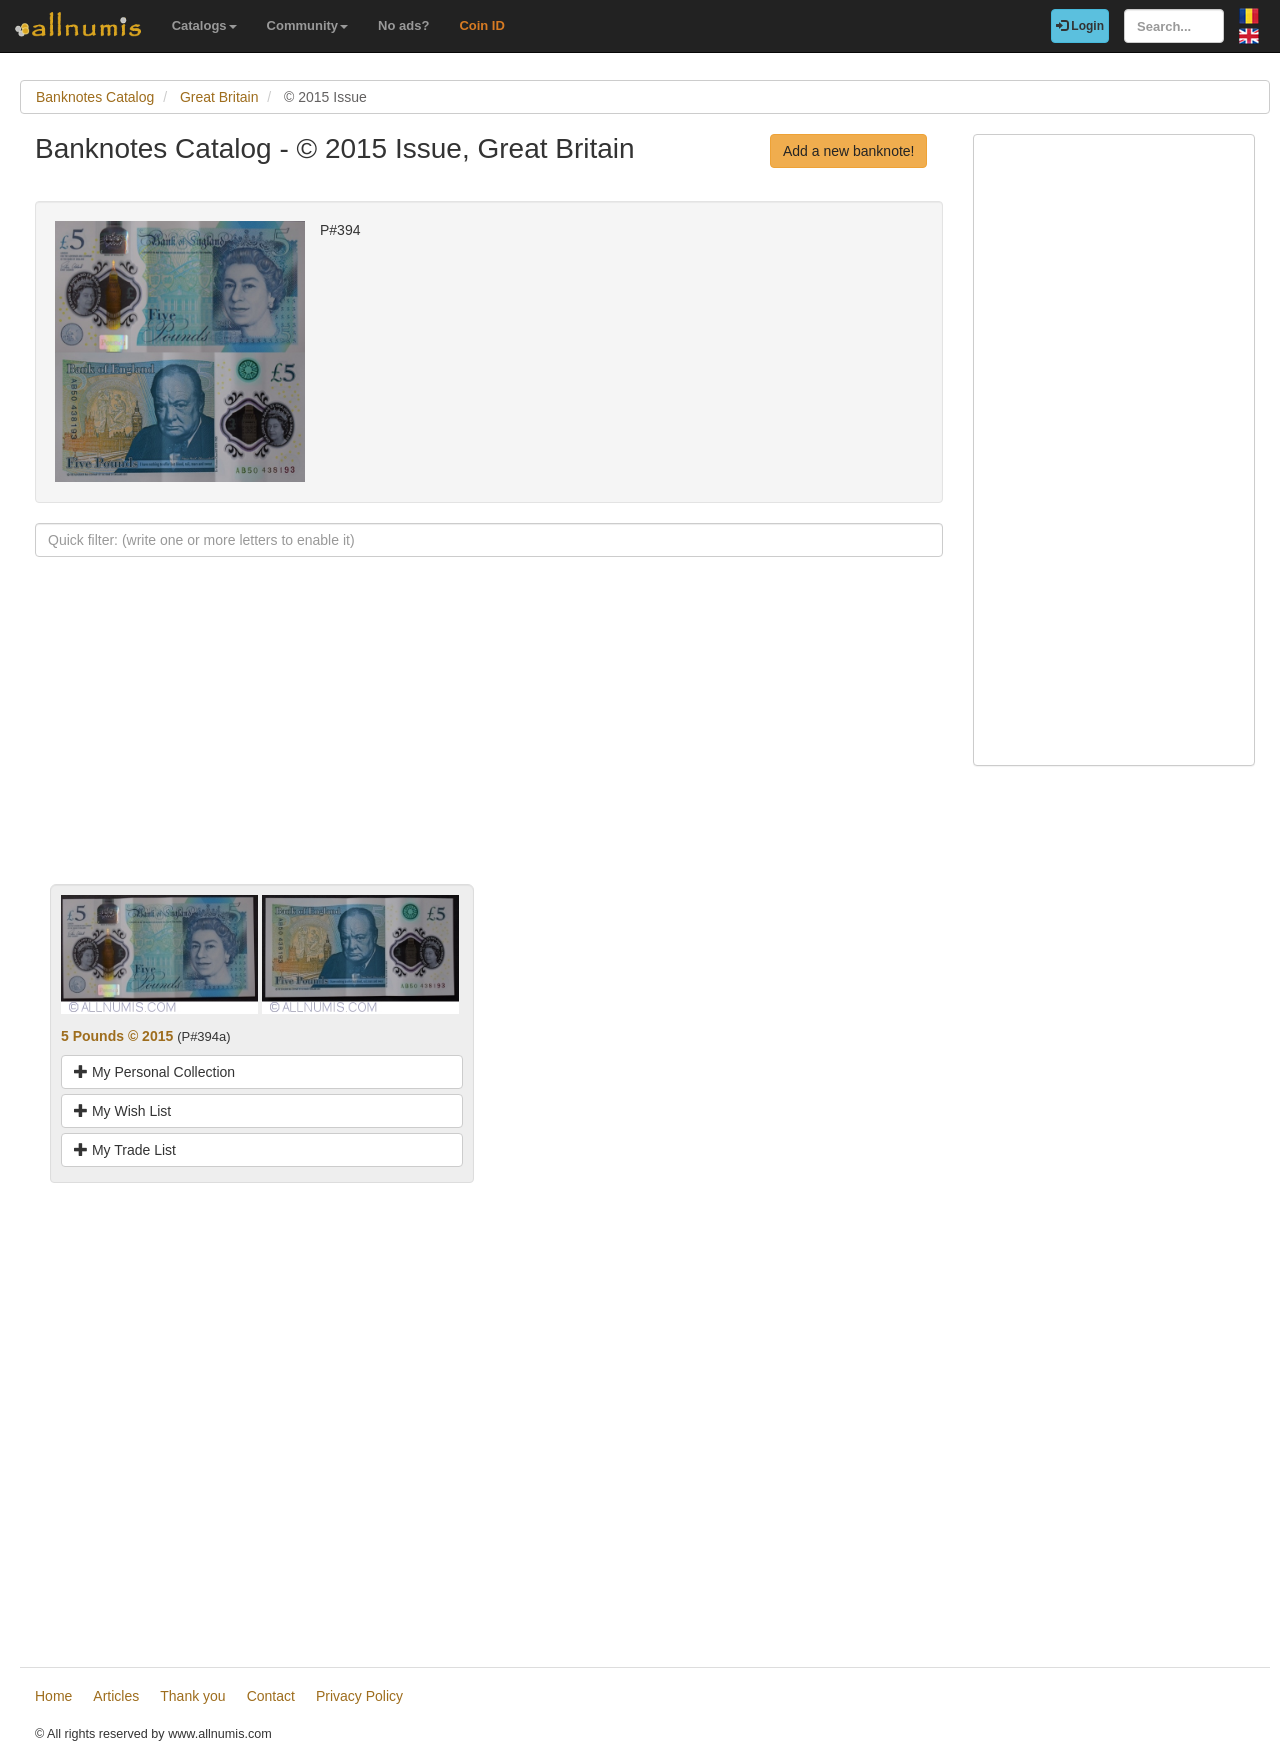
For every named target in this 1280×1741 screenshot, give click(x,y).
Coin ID (482, 25)
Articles (116, 1696)
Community (308, 25)
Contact (271, 1696)
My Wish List (122, 1111)
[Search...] (1174, 26)
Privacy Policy (359, 1696)
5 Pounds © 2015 (117, 1036)
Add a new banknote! (849, 151)
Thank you (192, 1696)
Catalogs (204, 25)
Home (53, 1696)
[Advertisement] (489, 744)
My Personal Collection (154, 1072)
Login (1080, 26)
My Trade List (125, 1150)
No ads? (403, 25)
